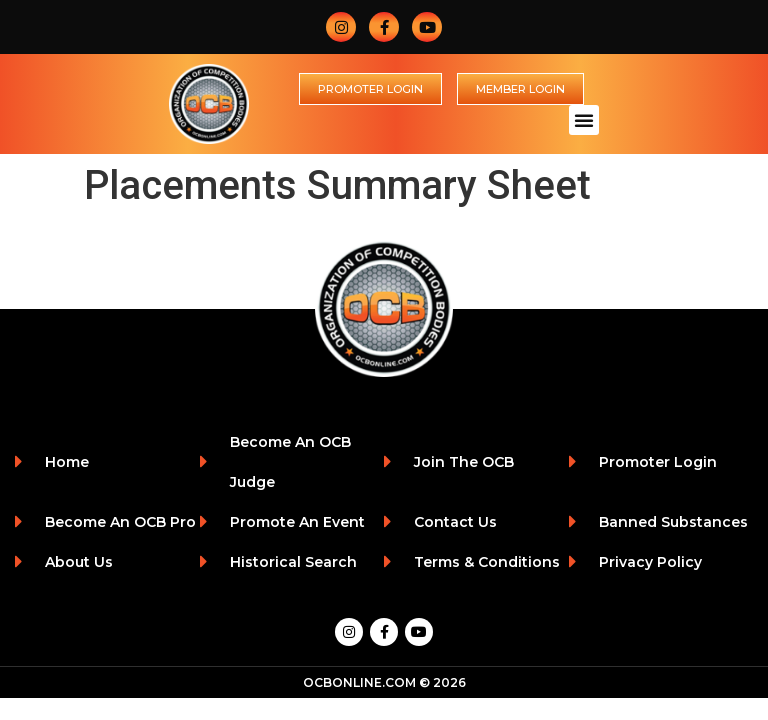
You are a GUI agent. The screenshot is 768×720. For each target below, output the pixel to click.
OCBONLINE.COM (359, 682)
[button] (584, 120)
